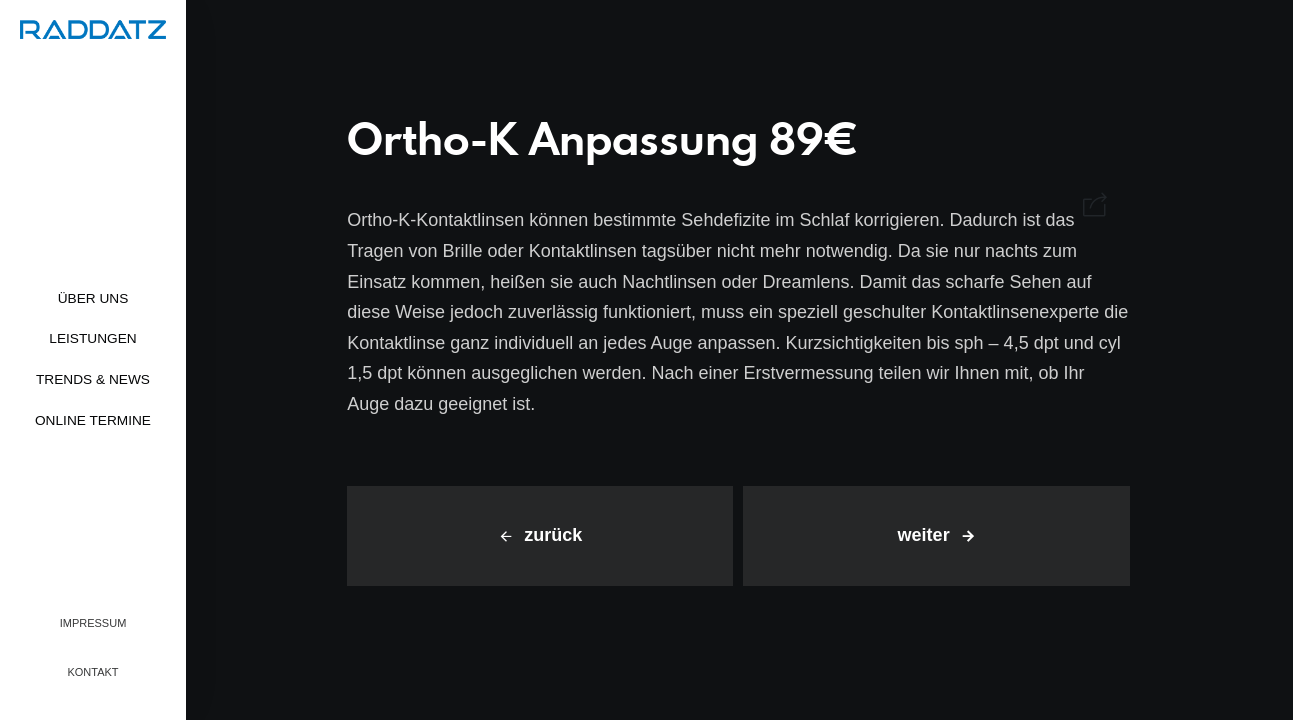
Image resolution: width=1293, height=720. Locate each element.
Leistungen (92, 338)
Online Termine (93, 420)
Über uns (93, 298)
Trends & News (93, 379)
